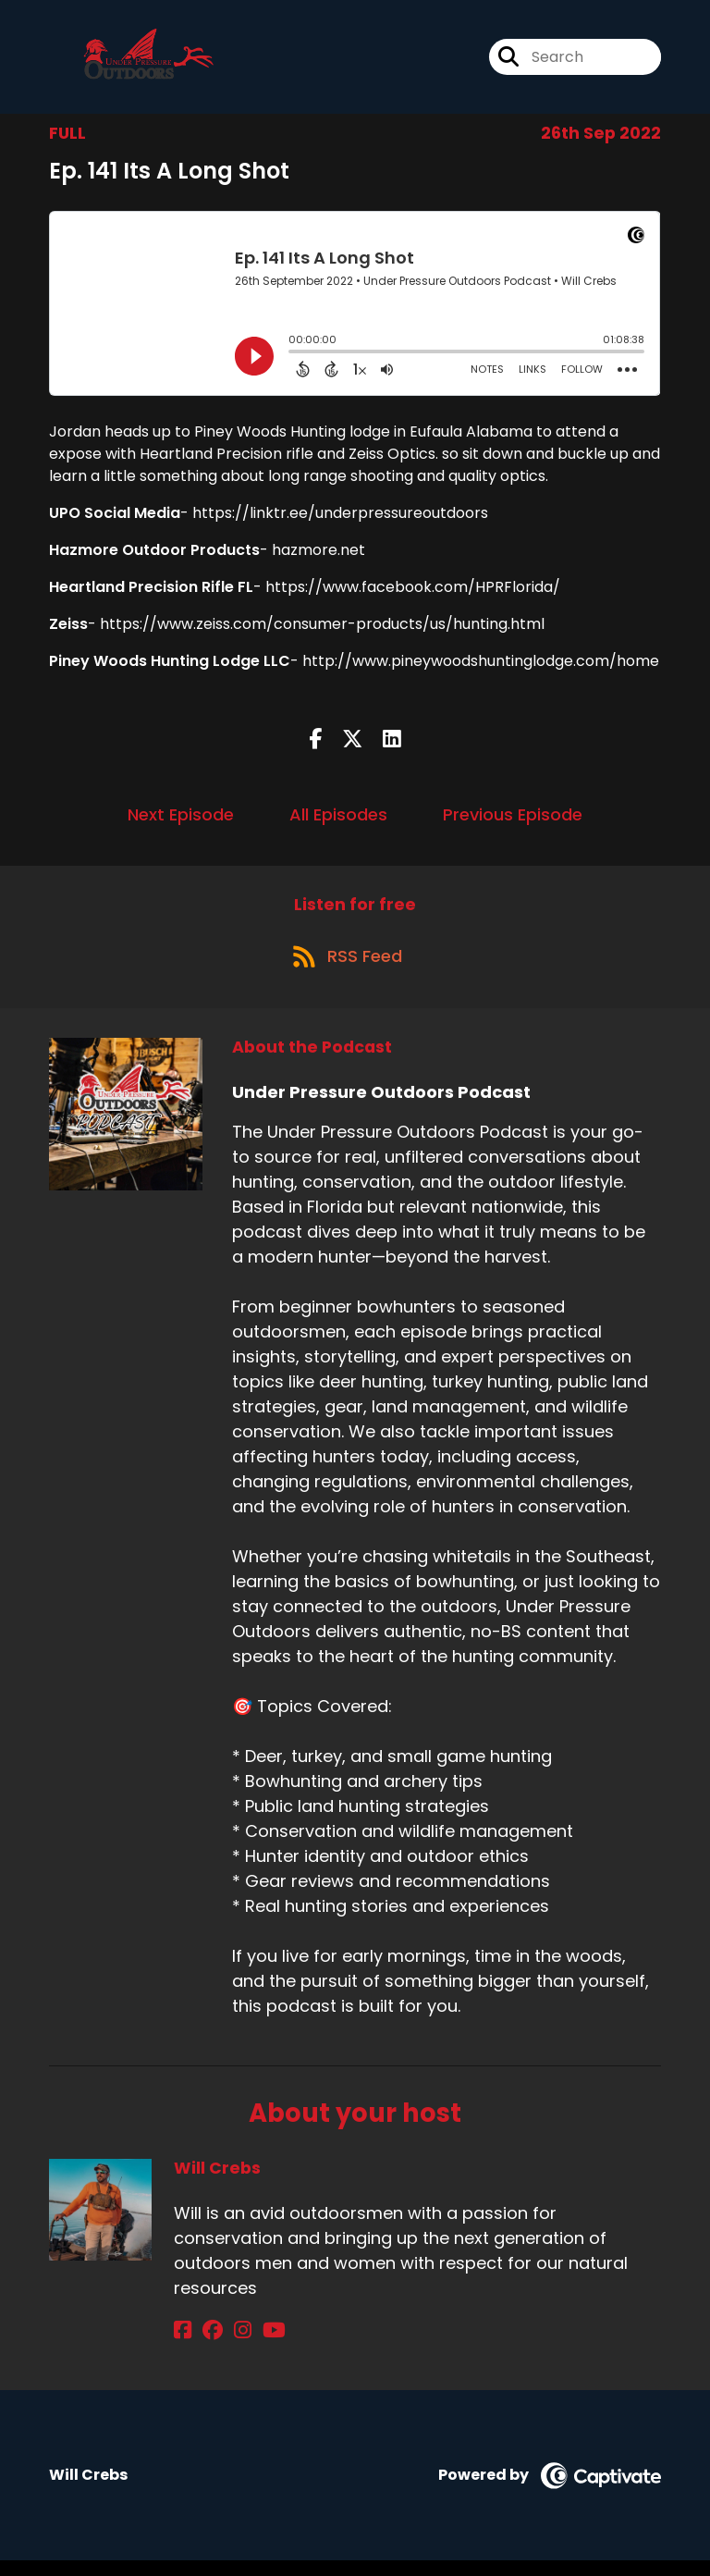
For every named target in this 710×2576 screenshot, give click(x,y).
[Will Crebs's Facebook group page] (205, 2345)
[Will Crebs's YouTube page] (251, 2345)
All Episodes (338, 820)
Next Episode (181, 820)
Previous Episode (512, 820)
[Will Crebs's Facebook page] (182, 2345)
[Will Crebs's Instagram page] (228, 2345)
